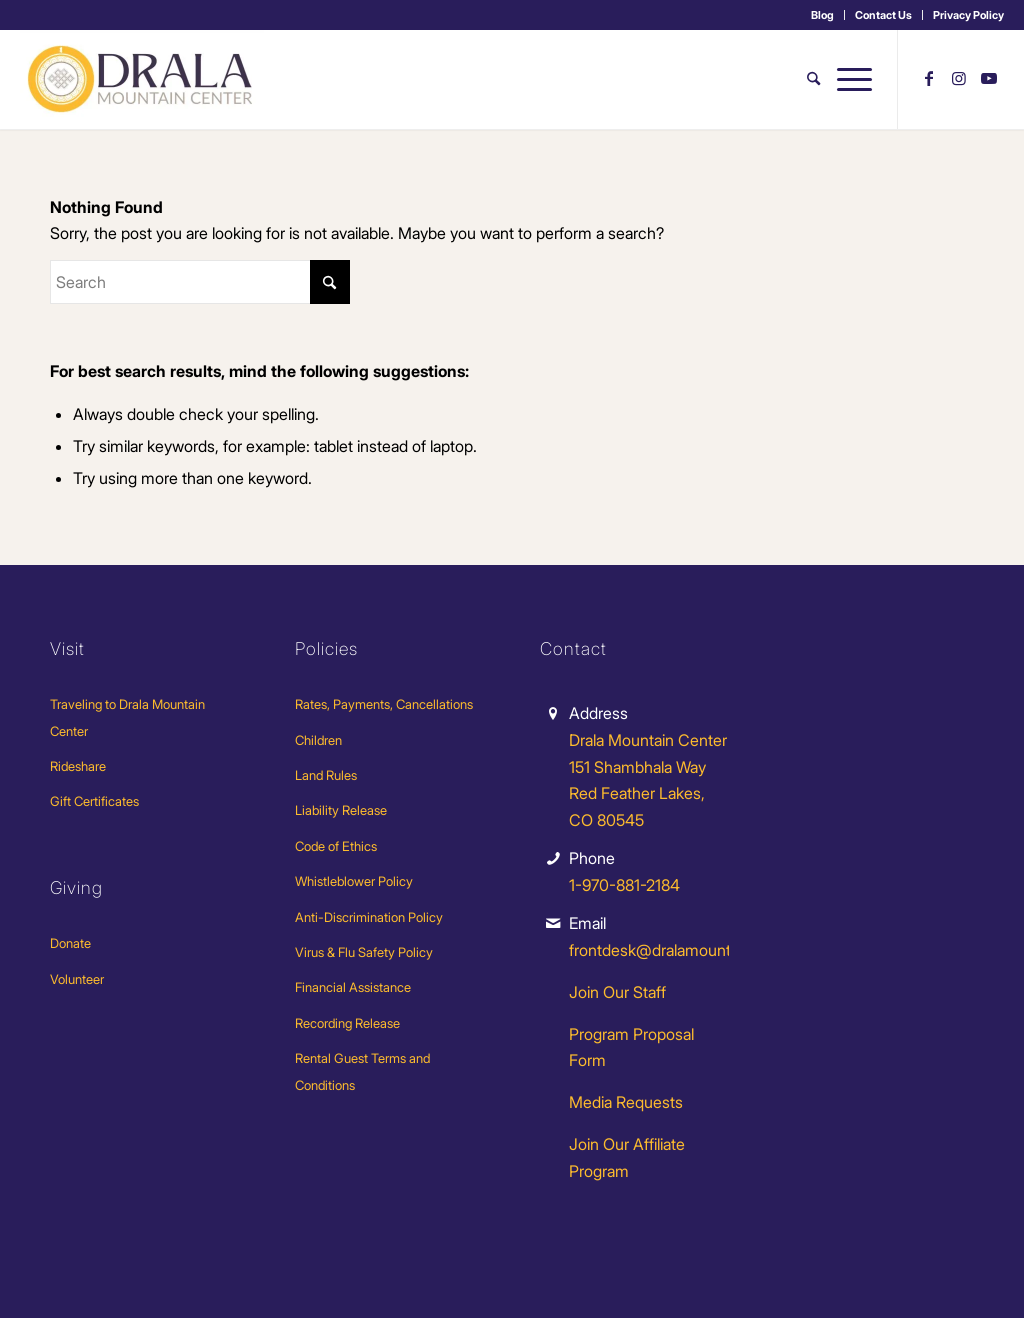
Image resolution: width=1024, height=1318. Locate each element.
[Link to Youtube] (989, 78)
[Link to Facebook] (929, 78)
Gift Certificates (94, 801)
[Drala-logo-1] (142, 79)
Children (318, 740)
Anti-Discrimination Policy (369, 917)
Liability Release (341, 810)
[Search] (813, 79)
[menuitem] (823, 15)
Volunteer (77, 979)
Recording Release (347, 1023)
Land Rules (326, 775)
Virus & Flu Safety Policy (364, 952)
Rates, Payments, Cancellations (384, 704)
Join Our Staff (617, 992)
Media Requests (626, 1102)
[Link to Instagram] (959, 78)
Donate (70, 943)
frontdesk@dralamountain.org (673, 950)
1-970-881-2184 (624, 885)
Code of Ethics (336, 846)
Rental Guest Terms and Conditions (362, 1071)
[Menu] (850, 79)
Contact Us (883, 15)
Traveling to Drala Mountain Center (127, 717)
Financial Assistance (353, 987)
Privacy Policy (968, 15)
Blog (822, 15)
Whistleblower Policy (354, 881)
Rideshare (78, 766)
